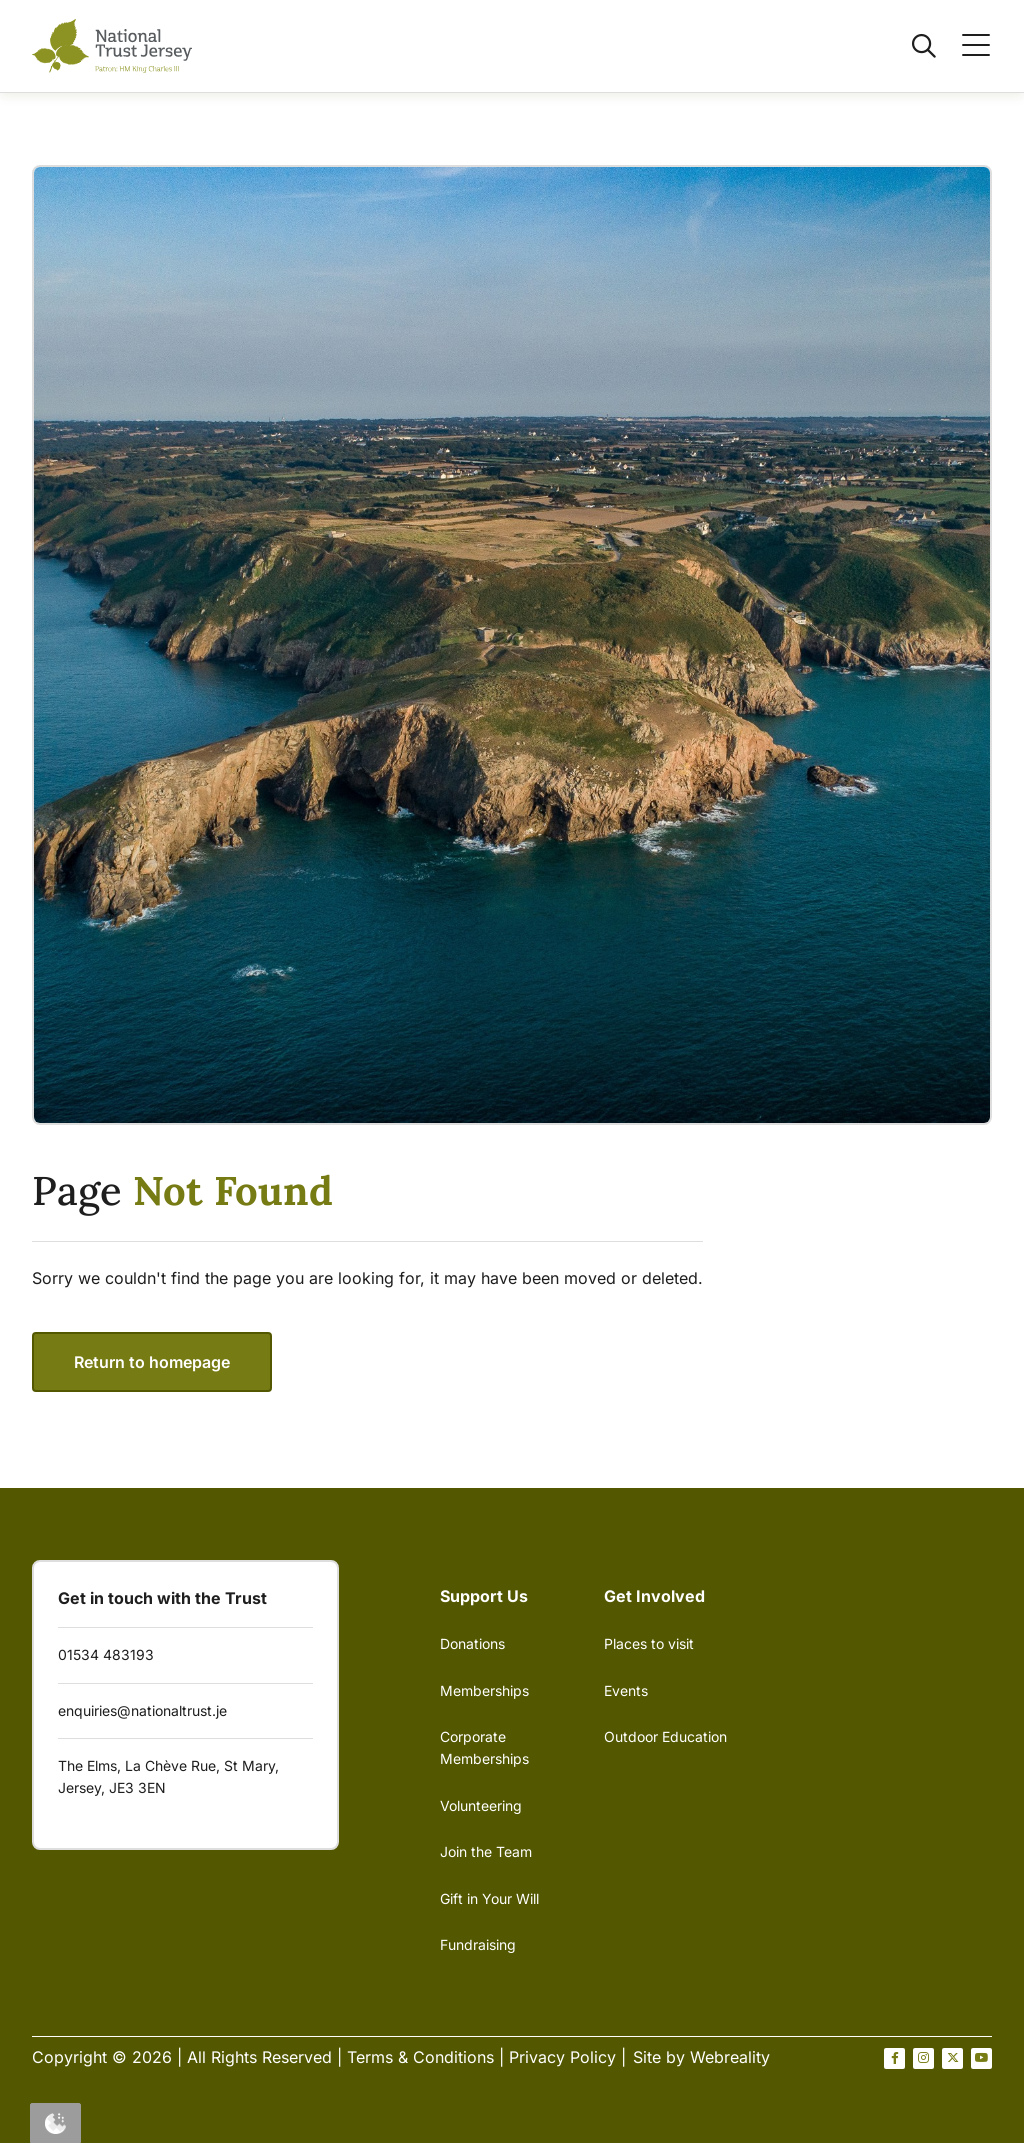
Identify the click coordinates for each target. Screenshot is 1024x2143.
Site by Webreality (701, 2057)
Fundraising (478, 1944)
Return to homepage (152, 1362)
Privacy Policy (562, 2057)
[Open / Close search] (912, 46)
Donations (472, 1643)
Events (626, 1690)
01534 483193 (106, 1654)
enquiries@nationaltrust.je (142, 1710)
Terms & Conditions (420, 2057)
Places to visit (649, 1643)
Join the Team (486, 1851)
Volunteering (481, 1805)
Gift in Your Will (489, 1898)
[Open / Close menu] (964, 46)
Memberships (484, 1690)
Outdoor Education (665, 1736)
